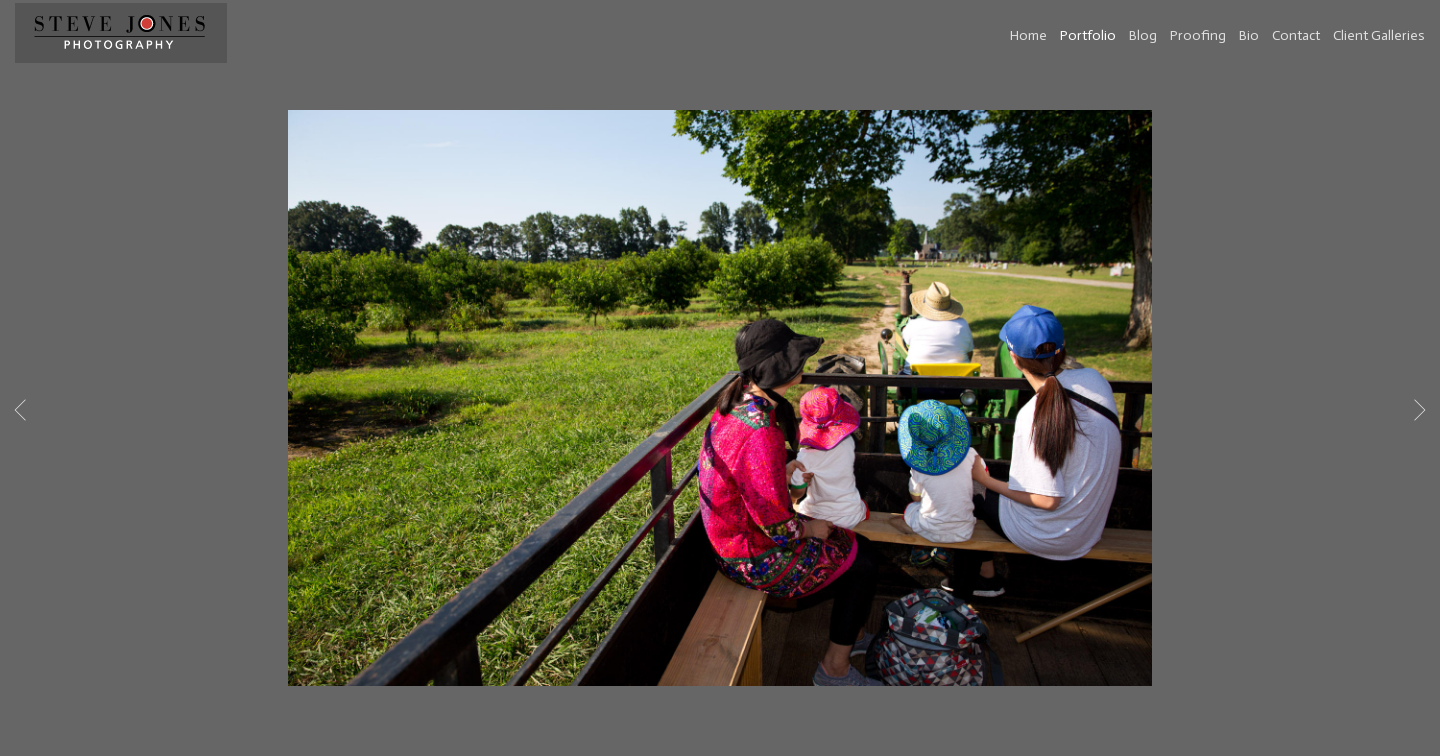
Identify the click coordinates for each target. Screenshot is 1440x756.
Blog (1143, 35)
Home (1028, 35)
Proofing (1198, 35)
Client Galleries (1379, 35)
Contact (1296, 35)
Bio (1249, 35)
